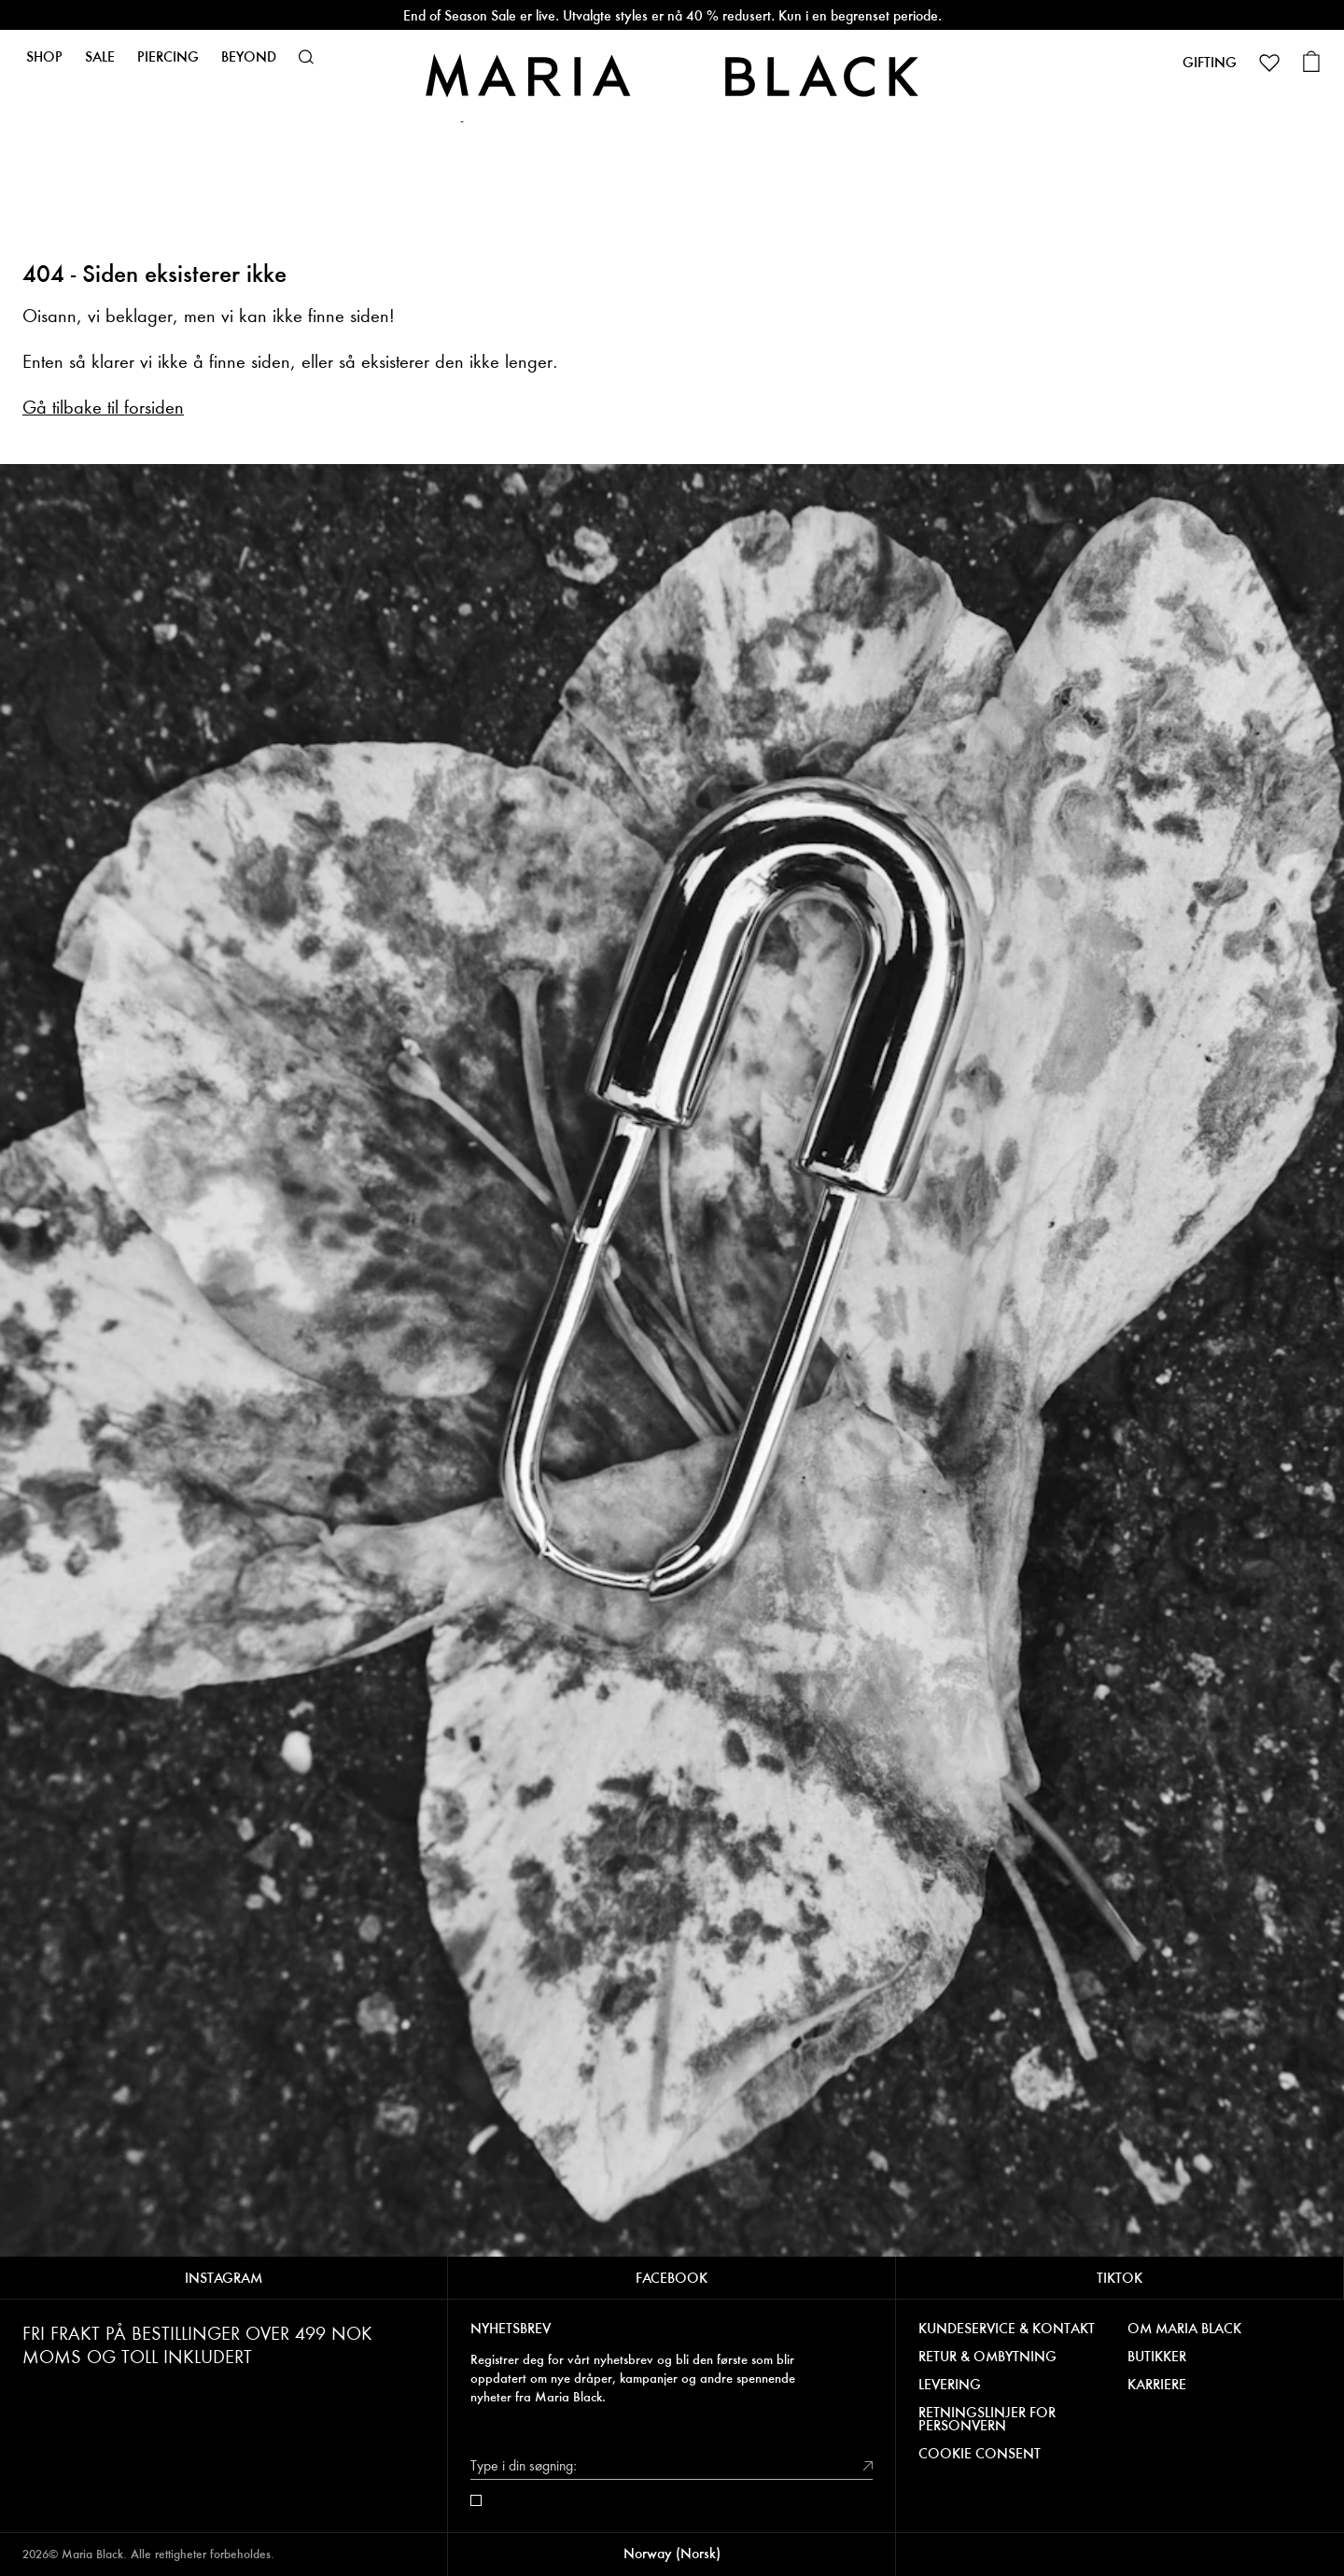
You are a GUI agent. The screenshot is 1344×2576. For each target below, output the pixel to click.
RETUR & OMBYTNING (987, 2356)
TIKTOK (1119, 2278)
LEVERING (949, 2384)
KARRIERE (1156, 2384)
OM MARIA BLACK (1184, 2328)
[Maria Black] (672, 75)
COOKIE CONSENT (979, 2453)
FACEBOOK (671, 2278)
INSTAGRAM (223, 2278)
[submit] (868, 2465)
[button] (306, 56)
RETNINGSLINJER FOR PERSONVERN (987, 2419)
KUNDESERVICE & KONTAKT (1006, 2328)
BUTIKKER (1156, 2356)
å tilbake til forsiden (110, 407)
